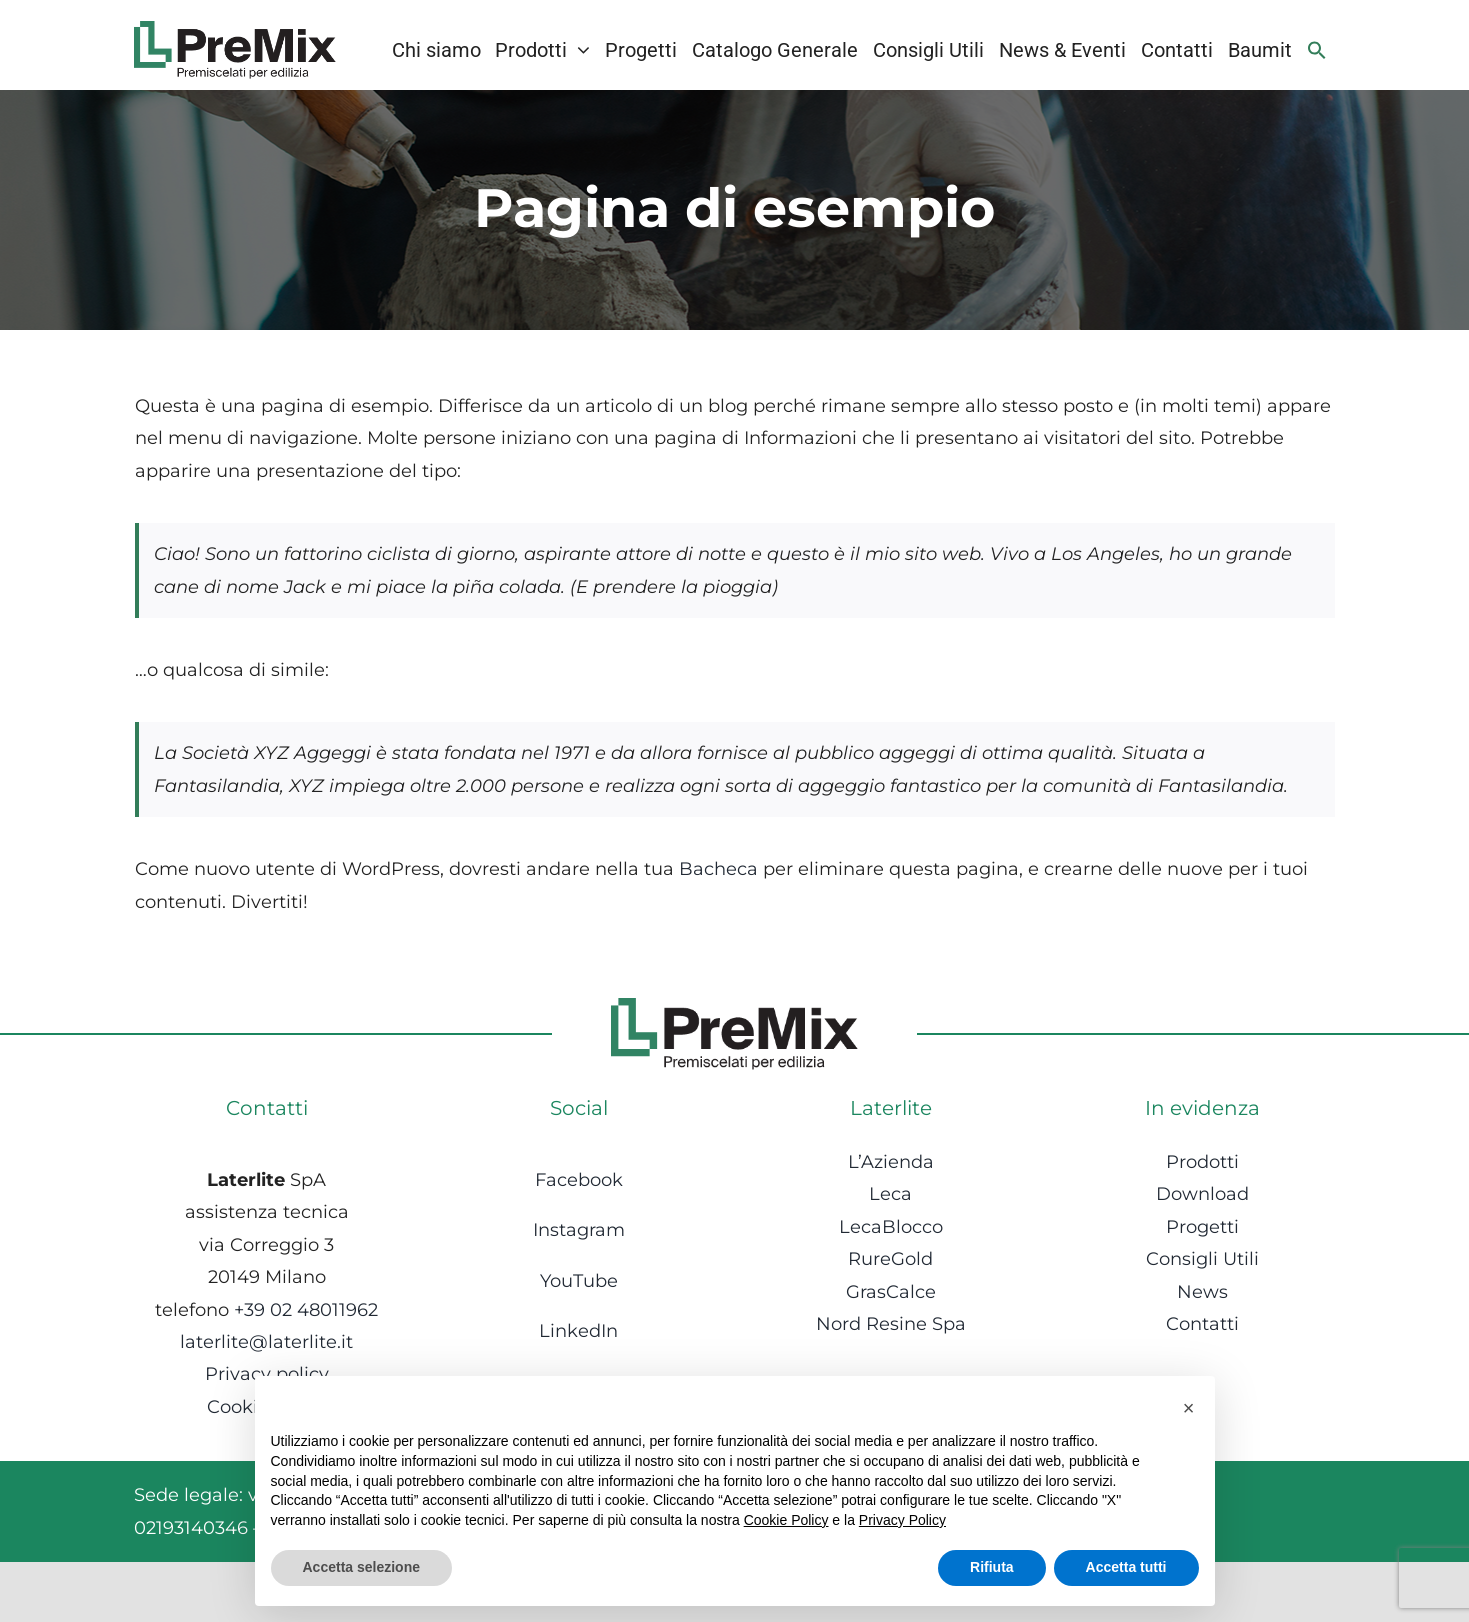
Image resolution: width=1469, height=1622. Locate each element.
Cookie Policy (786, 1520)
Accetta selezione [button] (362, 1567)
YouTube (579, 1281)
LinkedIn (578, 1331)
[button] (1189, 1408)
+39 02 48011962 (306, 1310)
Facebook (579, 1180)
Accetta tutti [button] (1126, 1567)
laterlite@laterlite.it (266, 1342)
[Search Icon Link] (1317, 50)
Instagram (579, 1230)
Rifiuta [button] (992, 1567)
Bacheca (718, 869)
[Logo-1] (235, 30)
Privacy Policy (902, 1520)
